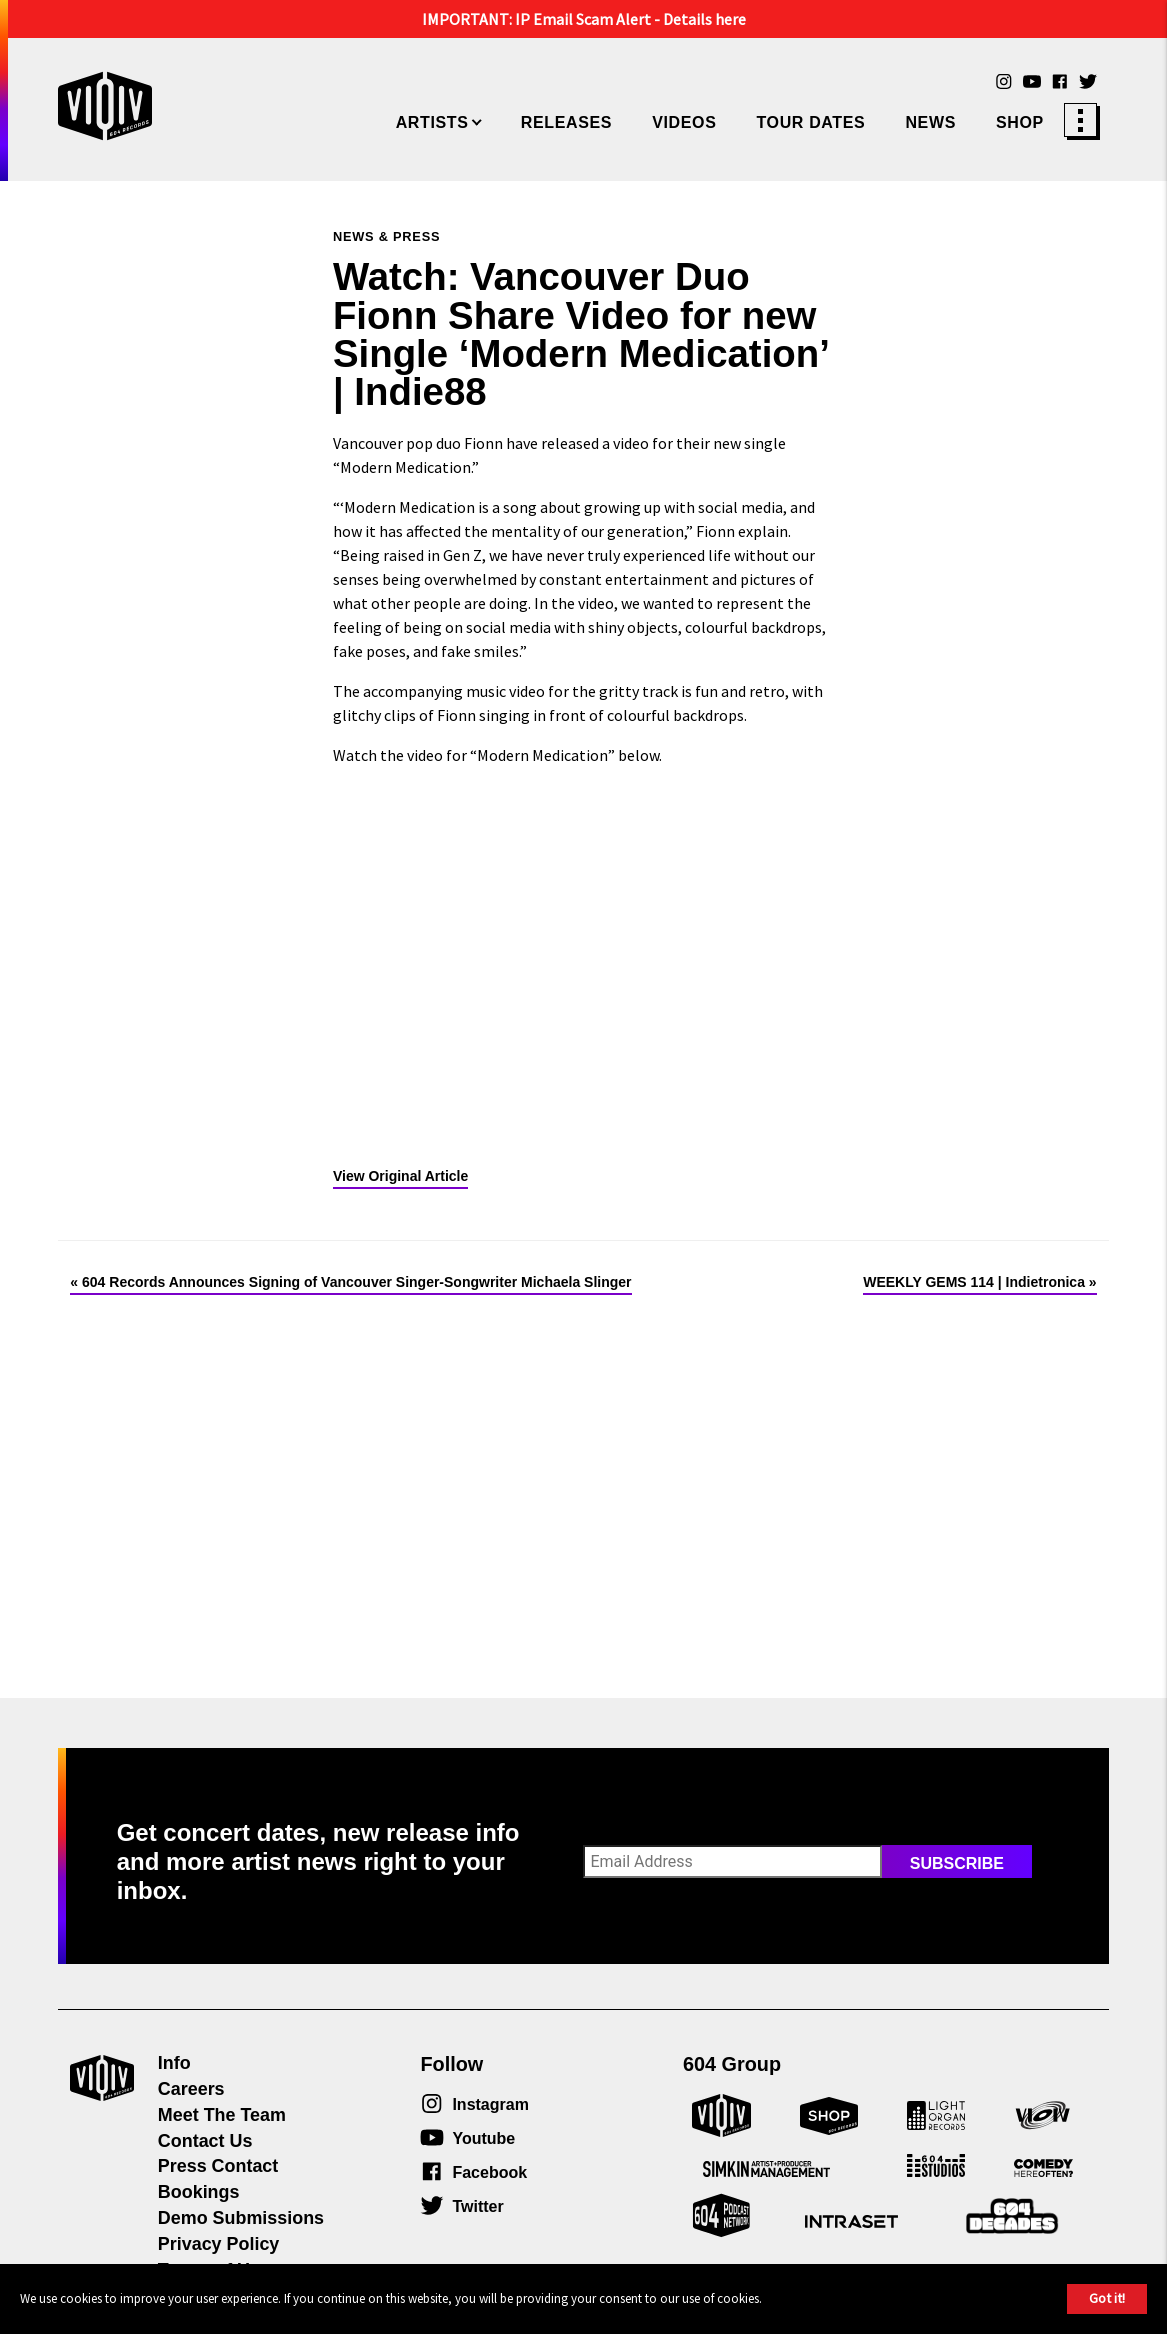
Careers (191, 2089)
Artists (432, 122)
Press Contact (218, 2166)
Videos (684, 122)
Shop (1020, 122)
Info (174, 2063)
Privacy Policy (218, 2244)
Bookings (199, 2192)
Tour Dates (810, 122)
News (930, 122)
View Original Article (400, 1176)
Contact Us (205, 2141)
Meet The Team (222, 2115)
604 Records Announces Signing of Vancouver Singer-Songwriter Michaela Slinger (357, 1282)
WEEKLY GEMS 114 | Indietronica (974, 1282)
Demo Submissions (241, 2218)
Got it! (1107, 2298)
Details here (704, 19)
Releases (566, 122)
